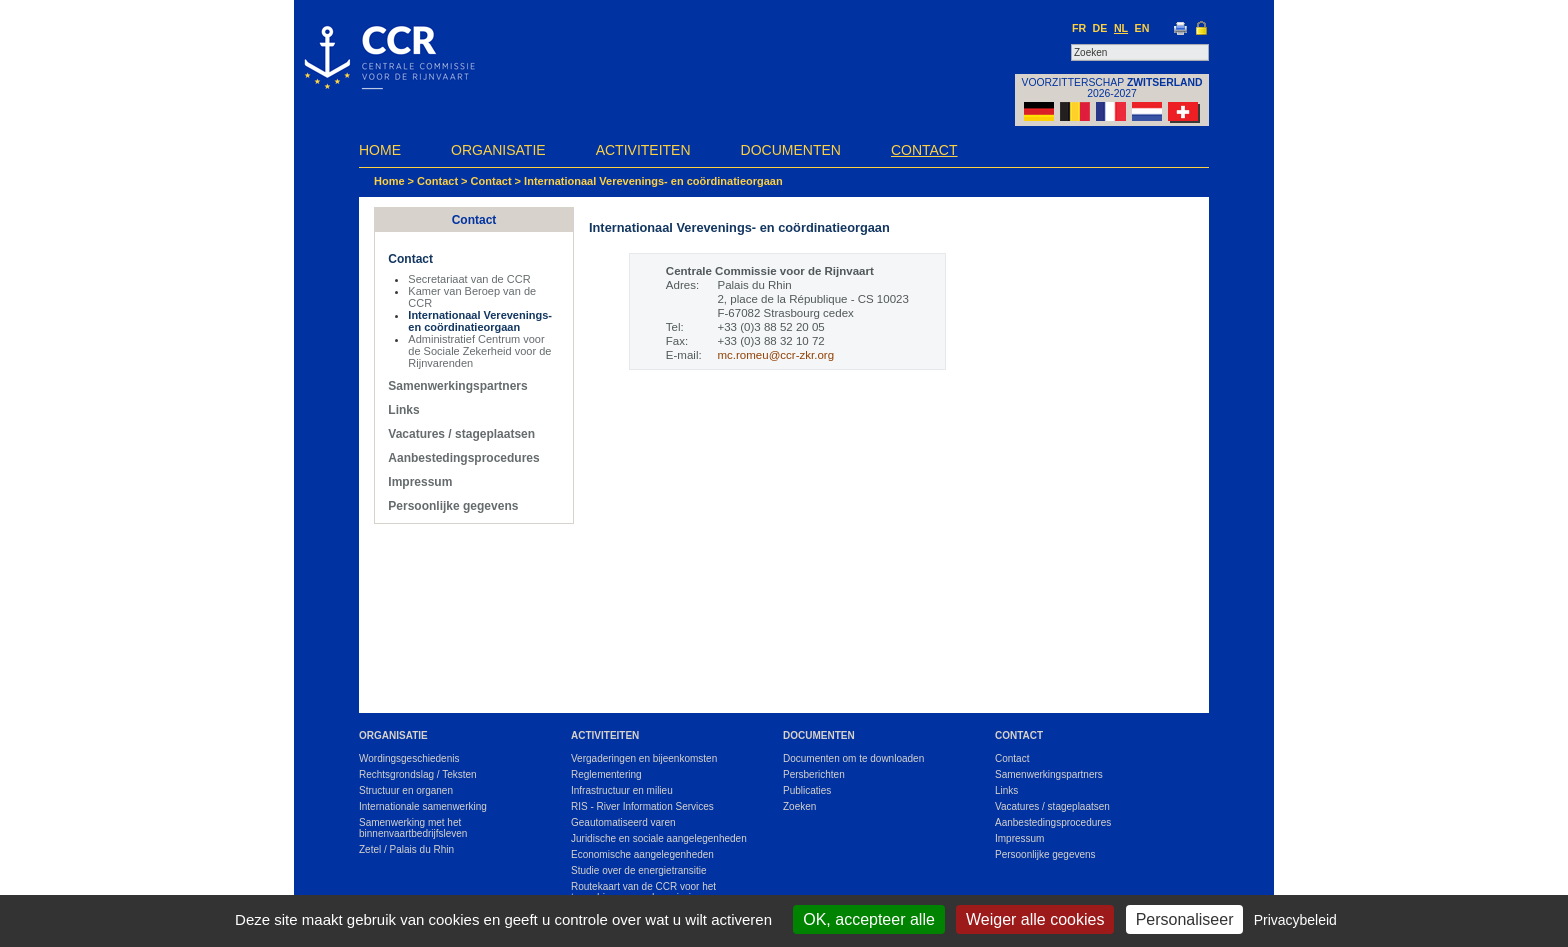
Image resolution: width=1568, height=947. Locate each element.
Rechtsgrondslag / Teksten (418, 774)
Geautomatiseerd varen (623, 822)
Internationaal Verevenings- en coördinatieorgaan (653, 181)
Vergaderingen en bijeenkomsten (644, 758)
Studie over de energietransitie (639, 870)
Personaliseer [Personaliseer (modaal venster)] (1185, 919)
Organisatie (498, 150)
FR (1079, 28)
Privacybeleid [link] (1295, 920)
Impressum (420, 482)
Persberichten (814, 774)
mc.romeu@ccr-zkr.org (775, 355)
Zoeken (799, 806)
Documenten (791, 150)
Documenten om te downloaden (853, 758)
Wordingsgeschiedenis (409, 758)
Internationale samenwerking (423, 806)
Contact (924, 150)
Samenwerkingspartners (457, 386)
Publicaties (807, 790)
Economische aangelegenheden (642, 854)
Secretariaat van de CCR (469, 279)
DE (1100, 28)
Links (403, 410)
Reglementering (606, 774)
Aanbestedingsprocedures (463, 458)
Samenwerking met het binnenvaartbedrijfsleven (413, 828)
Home (380, 150)
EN (1142, 28)
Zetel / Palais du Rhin (406, 849)
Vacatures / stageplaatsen (461, 434)
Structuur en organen (406, 790)
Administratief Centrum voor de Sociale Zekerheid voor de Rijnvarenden (479, 351)
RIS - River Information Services (642, 806)
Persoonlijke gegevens (453, 506)
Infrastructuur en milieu (622, 790)
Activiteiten (643, 150)
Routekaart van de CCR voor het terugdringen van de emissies (643, 892)
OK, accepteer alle (869, 919)
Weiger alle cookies (1035, 919)
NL (1121, 28)
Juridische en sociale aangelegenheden (659, 838)
